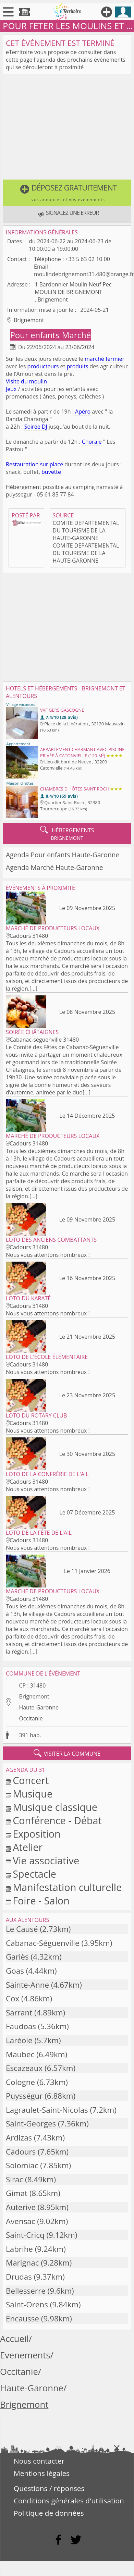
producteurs (43, 366)
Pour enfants (35, 335)
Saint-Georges (31, 2123)
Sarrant (19, 2012)
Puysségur (24, 2095)
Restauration (22, 464)
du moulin (34, 381)
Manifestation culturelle (67, 1887)
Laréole (19, 2040)
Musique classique (55, 1807)
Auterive (21, 2207)
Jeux (11, 389)
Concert (31, 1780)
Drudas (19, 2276)
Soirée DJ (35, 426)
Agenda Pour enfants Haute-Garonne (62, 854)
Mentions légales (42, 2473)
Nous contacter (39, 2461)
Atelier (27, 1847)
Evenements (25, 2355)
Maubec (20, 2054)
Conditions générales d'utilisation (69, 2500)
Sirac (14, 2179)
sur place (51, 464)
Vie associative (46, 1860)
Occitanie (30, 1718)
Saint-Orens (27, 2304)
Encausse (22, 2318)
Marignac (22, 2262)
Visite (13, 381)
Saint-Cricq (25, 2235)
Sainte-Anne (27, 1984)
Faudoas (21, 2026)
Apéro (82, 411)
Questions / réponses (49, 2488)
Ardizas (19, 2137)
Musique (32, 1793)
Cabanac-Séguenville (43, 1943)
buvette (51, 472)
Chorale (92, 441)
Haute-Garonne (39, 1707)
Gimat (16, 2193)
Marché (76, 335)
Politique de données (49, 2513)
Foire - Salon (41, 1900)
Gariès (17, 1956)
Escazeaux (24, 2068)
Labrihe (19, 2249)
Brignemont (34, 1696)
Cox (12, 1998)
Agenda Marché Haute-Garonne (54, 867)
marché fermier (104, 359)
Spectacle (34, 1873)
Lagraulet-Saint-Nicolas (47, 2110)
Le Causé (22, 1929)
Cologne (20, 2082)
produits (77, 366)
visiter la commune (67, 1753)
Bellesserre (26, 2290)
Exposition (37, 1833)
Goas (15, 1970)
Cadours (21, 2151)
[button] (67, 193)
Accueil (14, 2339)
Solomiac (22, 2165)
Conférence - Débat (57, 1820)
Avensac (20, 2221)
